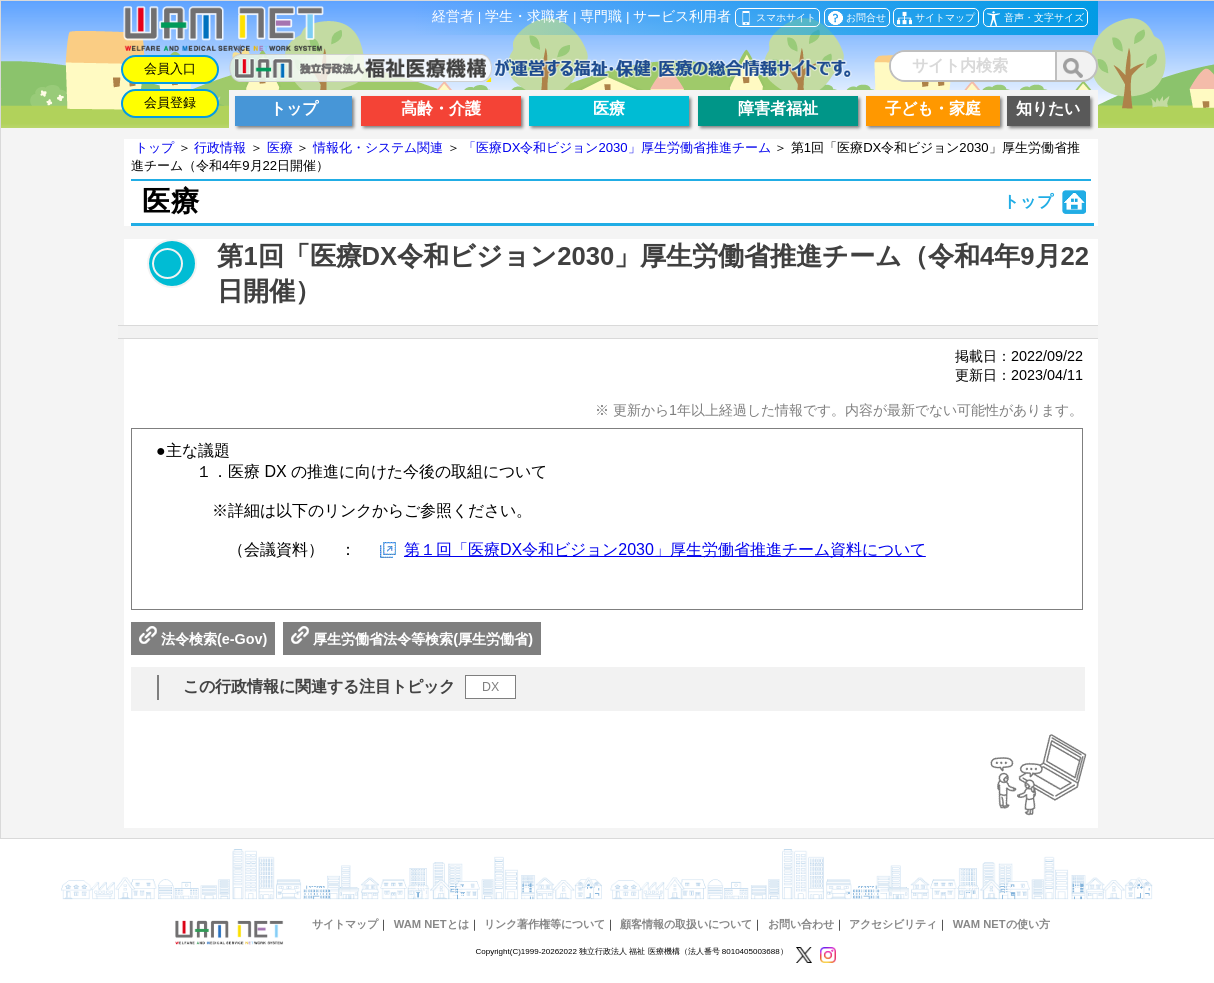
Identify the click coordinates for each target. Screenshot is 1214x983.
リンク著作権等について (544, 924)
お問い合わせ (801, 924)
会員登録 (170, 102)
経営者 (453, 16)
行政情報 (220, 147)
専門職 (601, 16)
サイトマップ (345, 924)
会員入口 (170, 68)
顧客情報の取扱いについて (686, 924)
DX (490, 687)
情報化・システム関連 (378, 147)
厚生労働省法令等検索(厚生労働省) (412, 639)
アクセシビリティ (893, 924)
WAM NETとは (431, 924)
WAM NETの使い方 (1001, 924)
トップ (154, 147)
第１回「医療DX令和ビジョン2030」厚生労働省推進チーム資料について (665, 549)
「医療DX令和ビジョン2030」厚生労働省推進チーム (616, 147)
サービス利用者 (682, 16)
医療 (280, 147)
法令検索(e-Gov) (203, 639)
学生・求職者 (527, 16)
